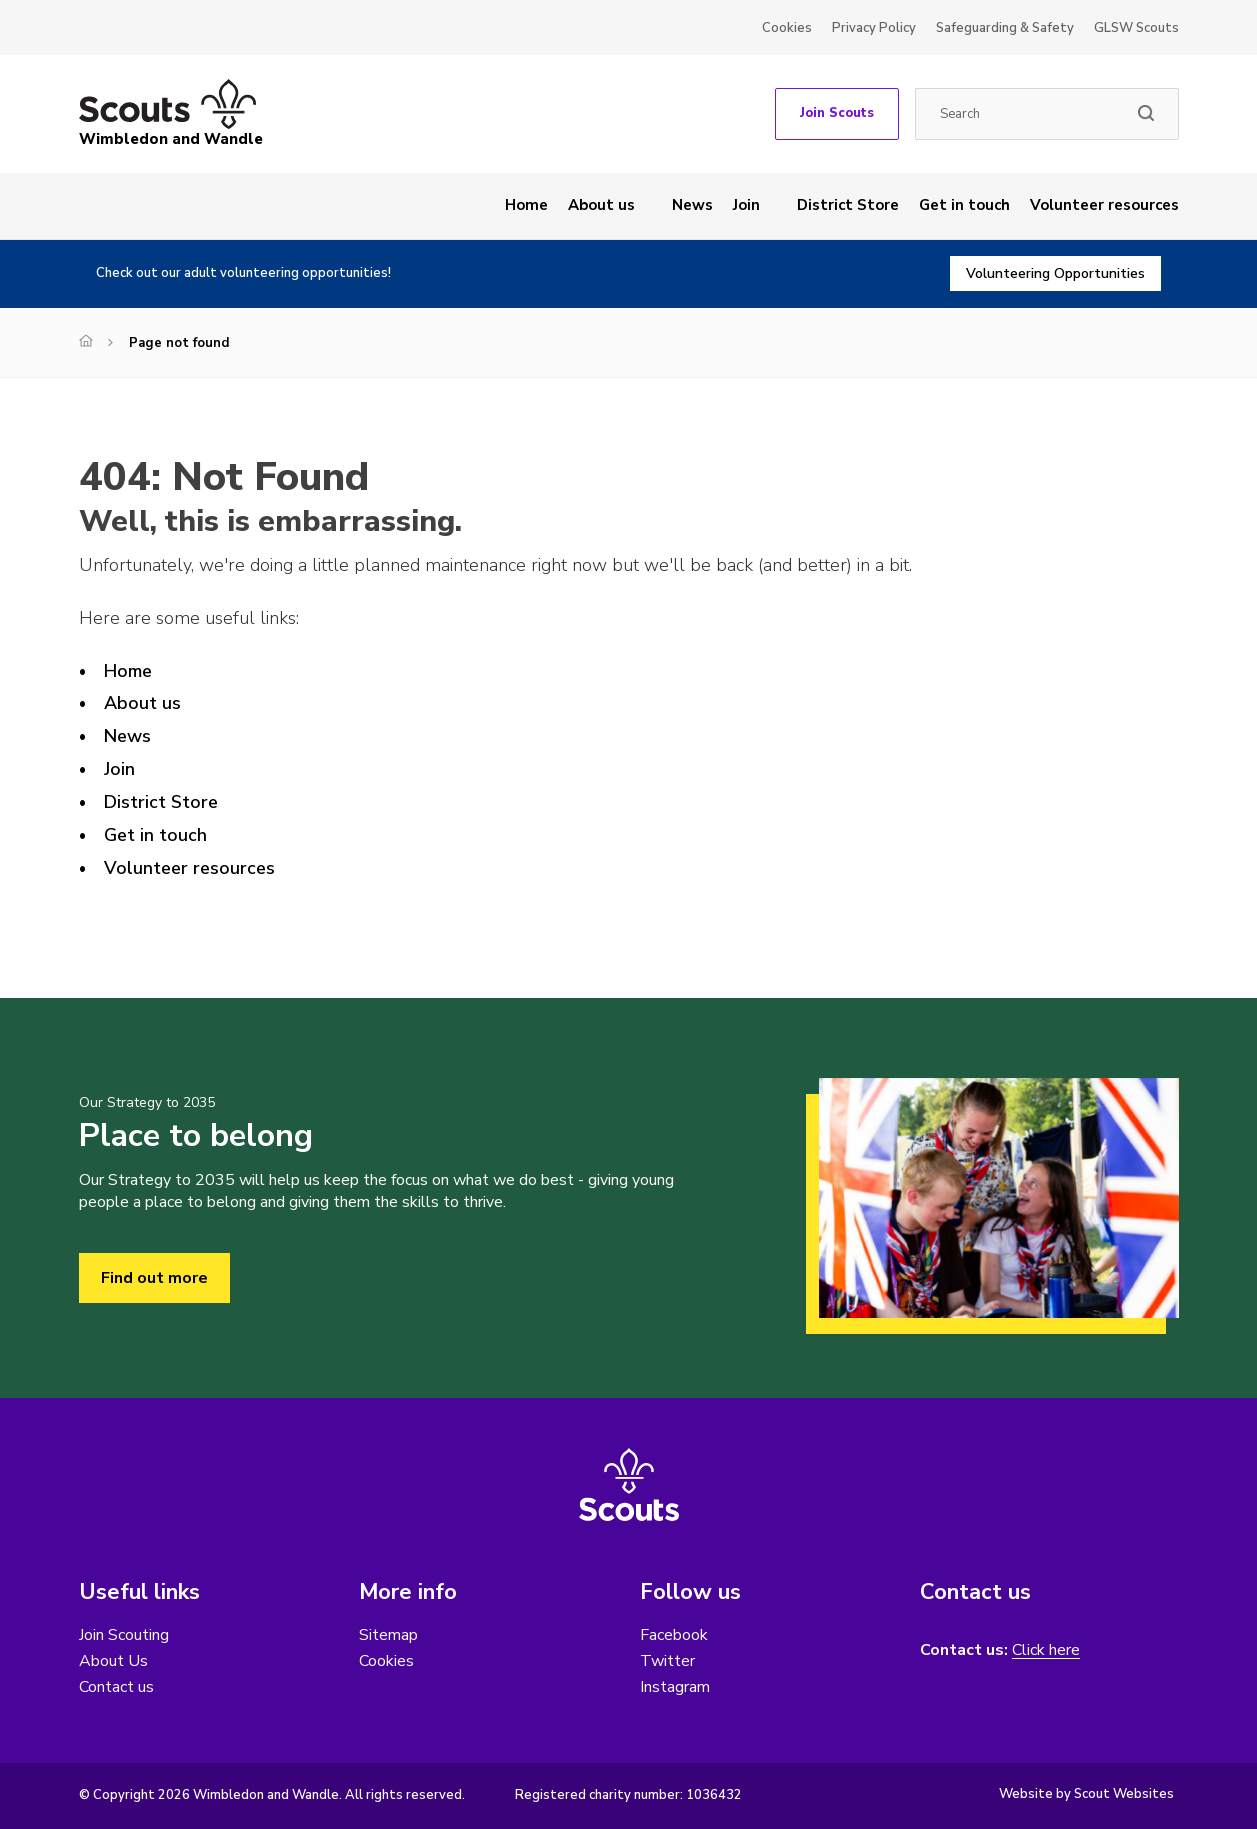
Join (746, 205)
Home (526, 205)
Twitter (667, 1661)
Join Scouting (124, 1635)
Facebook (674, 1635)
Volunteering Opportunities (1055, 273)
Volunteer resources (1104, 205)
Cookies (787, 28)
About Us (113, 1661)
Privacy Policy (874, 28)
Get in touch (964, 205)
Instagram (675, 1687)
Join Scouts (837, 113)
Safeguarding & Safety (1005, 28)
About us (601, 205)
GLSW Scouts (1136, 28)
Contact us (116, 1687)
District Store (848, 205)
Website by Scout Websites (1086, 1794)
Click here (1046, 1650)
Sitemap (388, 1635)
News (692, 205)
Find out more (154, 1278)
